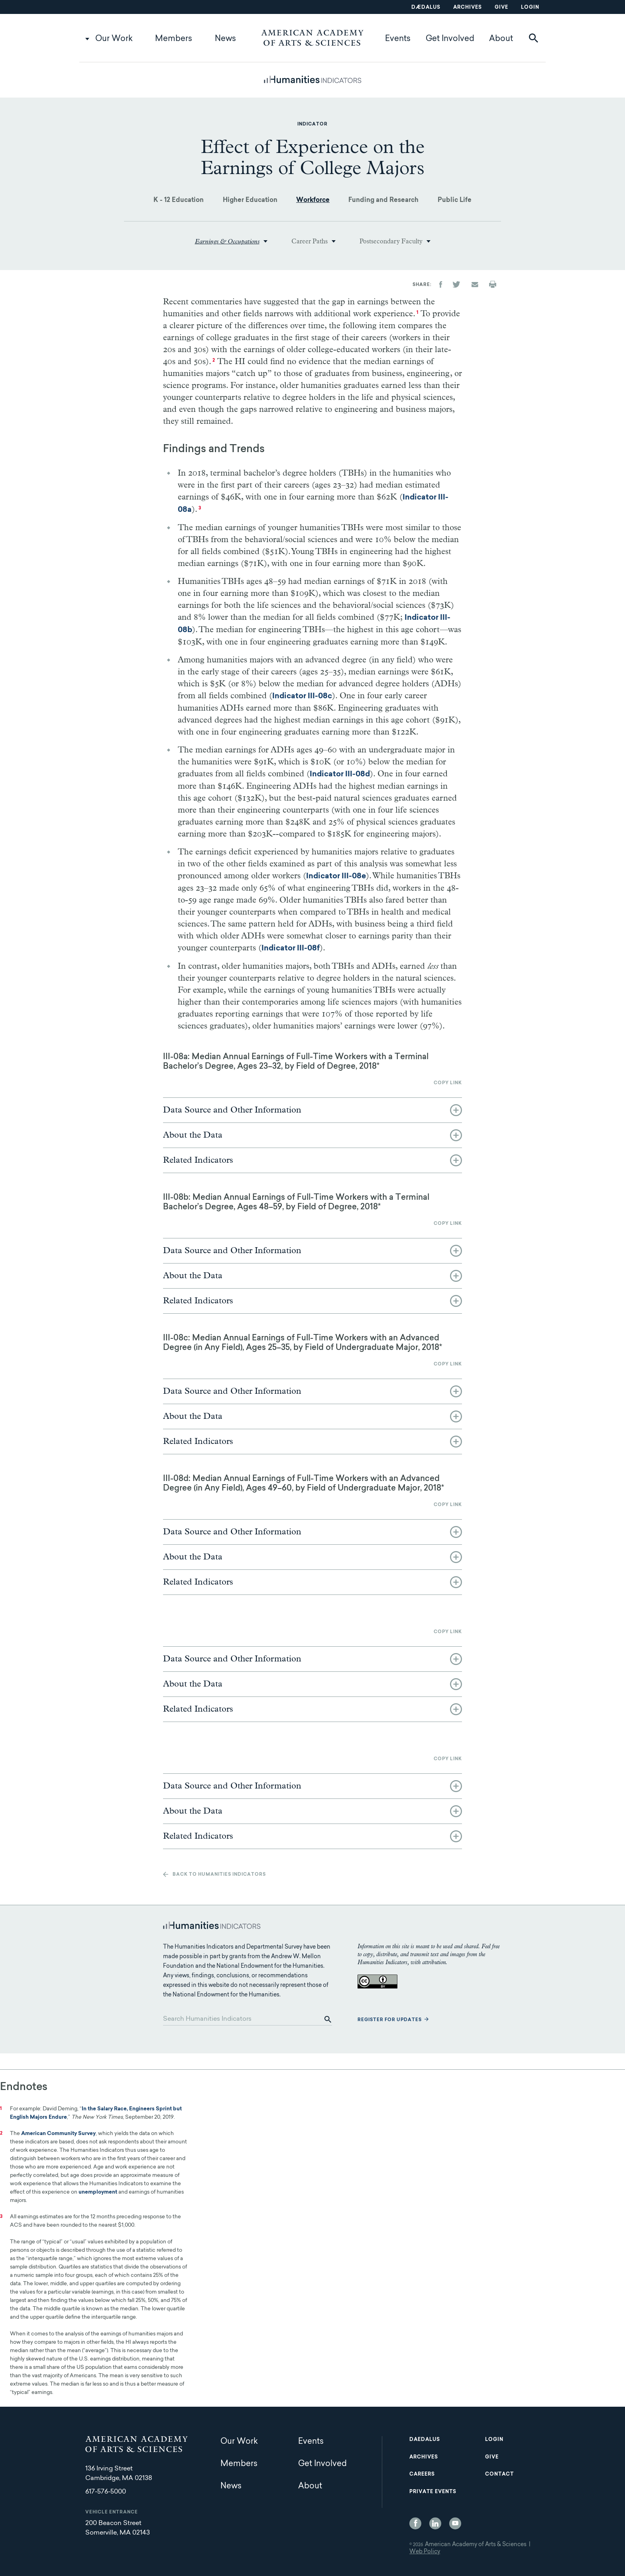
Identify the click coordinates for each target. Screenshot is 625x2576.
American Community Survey (58, 2133)
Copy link (448, 1083)
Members (173, 39)
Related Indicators (198, 1160)
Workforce (313, 200)
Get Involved (450, 39)
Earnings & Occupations (227, 241)
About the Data (192, 1135)
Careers (422, 2474)
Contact (499, 2474)
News (225, 39)
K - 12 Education (178, 200)
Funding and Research (383, 200)
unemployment (98, 2192)
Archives (467, 7)
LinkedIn (435, 2523)
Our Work (114, 39)
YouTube (455, 2523)
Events (398, 39)
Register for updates (390, 2020)
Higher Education (250, 200)
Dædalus (425, 7)
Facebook (415, 2523)
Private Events (432, 2492)
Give (501, 7)
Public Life (455, 200)
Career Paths (309, 241)
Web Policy (424, 2552)
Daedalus (424, 2439)
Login (530, 7)
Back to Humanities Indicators (219, 1875)
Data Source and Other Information (232, 1110)
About (501, 39)
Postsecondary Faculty (391, 241)
